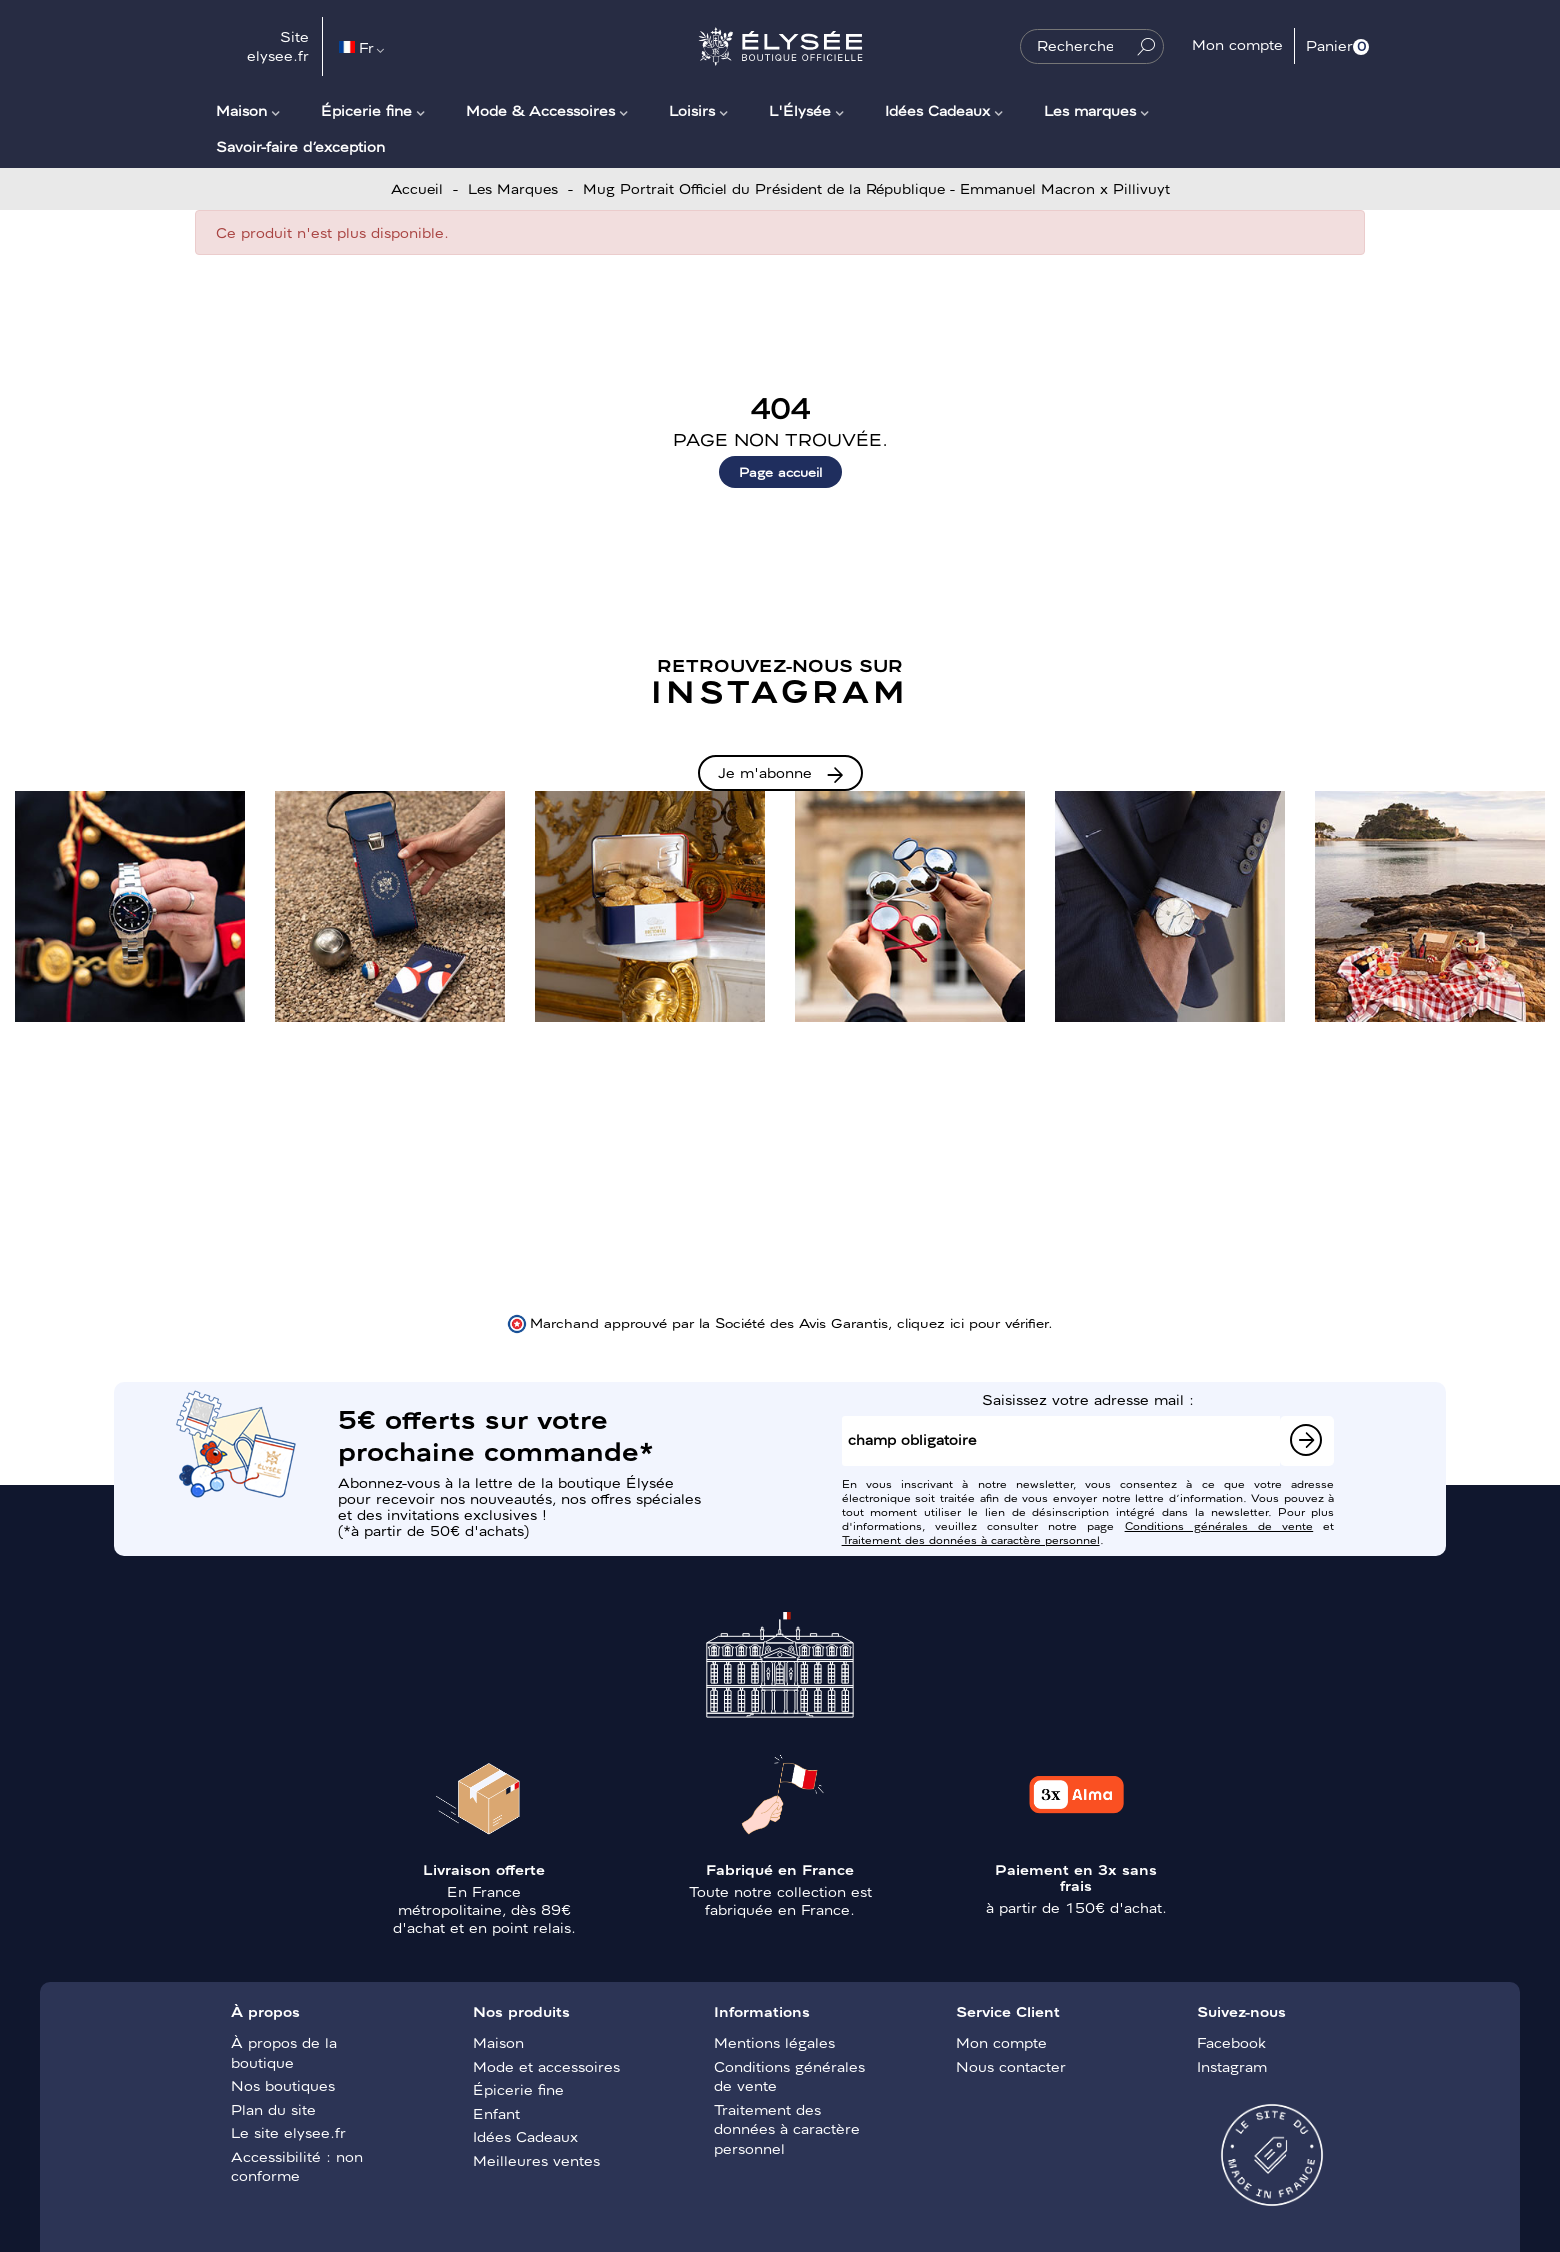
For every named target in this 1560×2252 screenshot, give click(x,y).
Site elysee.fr (278, 46)
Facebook (1231, 2042)
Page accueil (780, 471)
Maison (241, 110)
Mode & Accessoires (540, 110)
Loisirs (692, 110)
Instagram (1232, 2066)
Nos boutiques (283, 2085)
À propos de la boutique (284, 2052)
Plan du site (273, 2109)
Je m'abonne (765, 772)
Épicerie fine (366, 110)
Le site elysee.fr (288, 2132)
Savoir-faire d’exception (300, 146)
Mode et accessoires (546, 2066)
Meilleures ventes (536, 2160)
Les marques (1090, 110)
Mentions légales (774, 2042)
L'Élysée (800, 110)
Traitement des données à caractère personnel (971, 1539)
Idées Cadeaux (937, 110)
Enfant (496, 2113)
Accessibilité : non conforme (297, 2166)
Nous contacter (1011, 2066)
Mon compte (1001, 2042)
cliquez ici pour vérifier (972, 1322)
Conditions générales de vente (1219, 1525)
